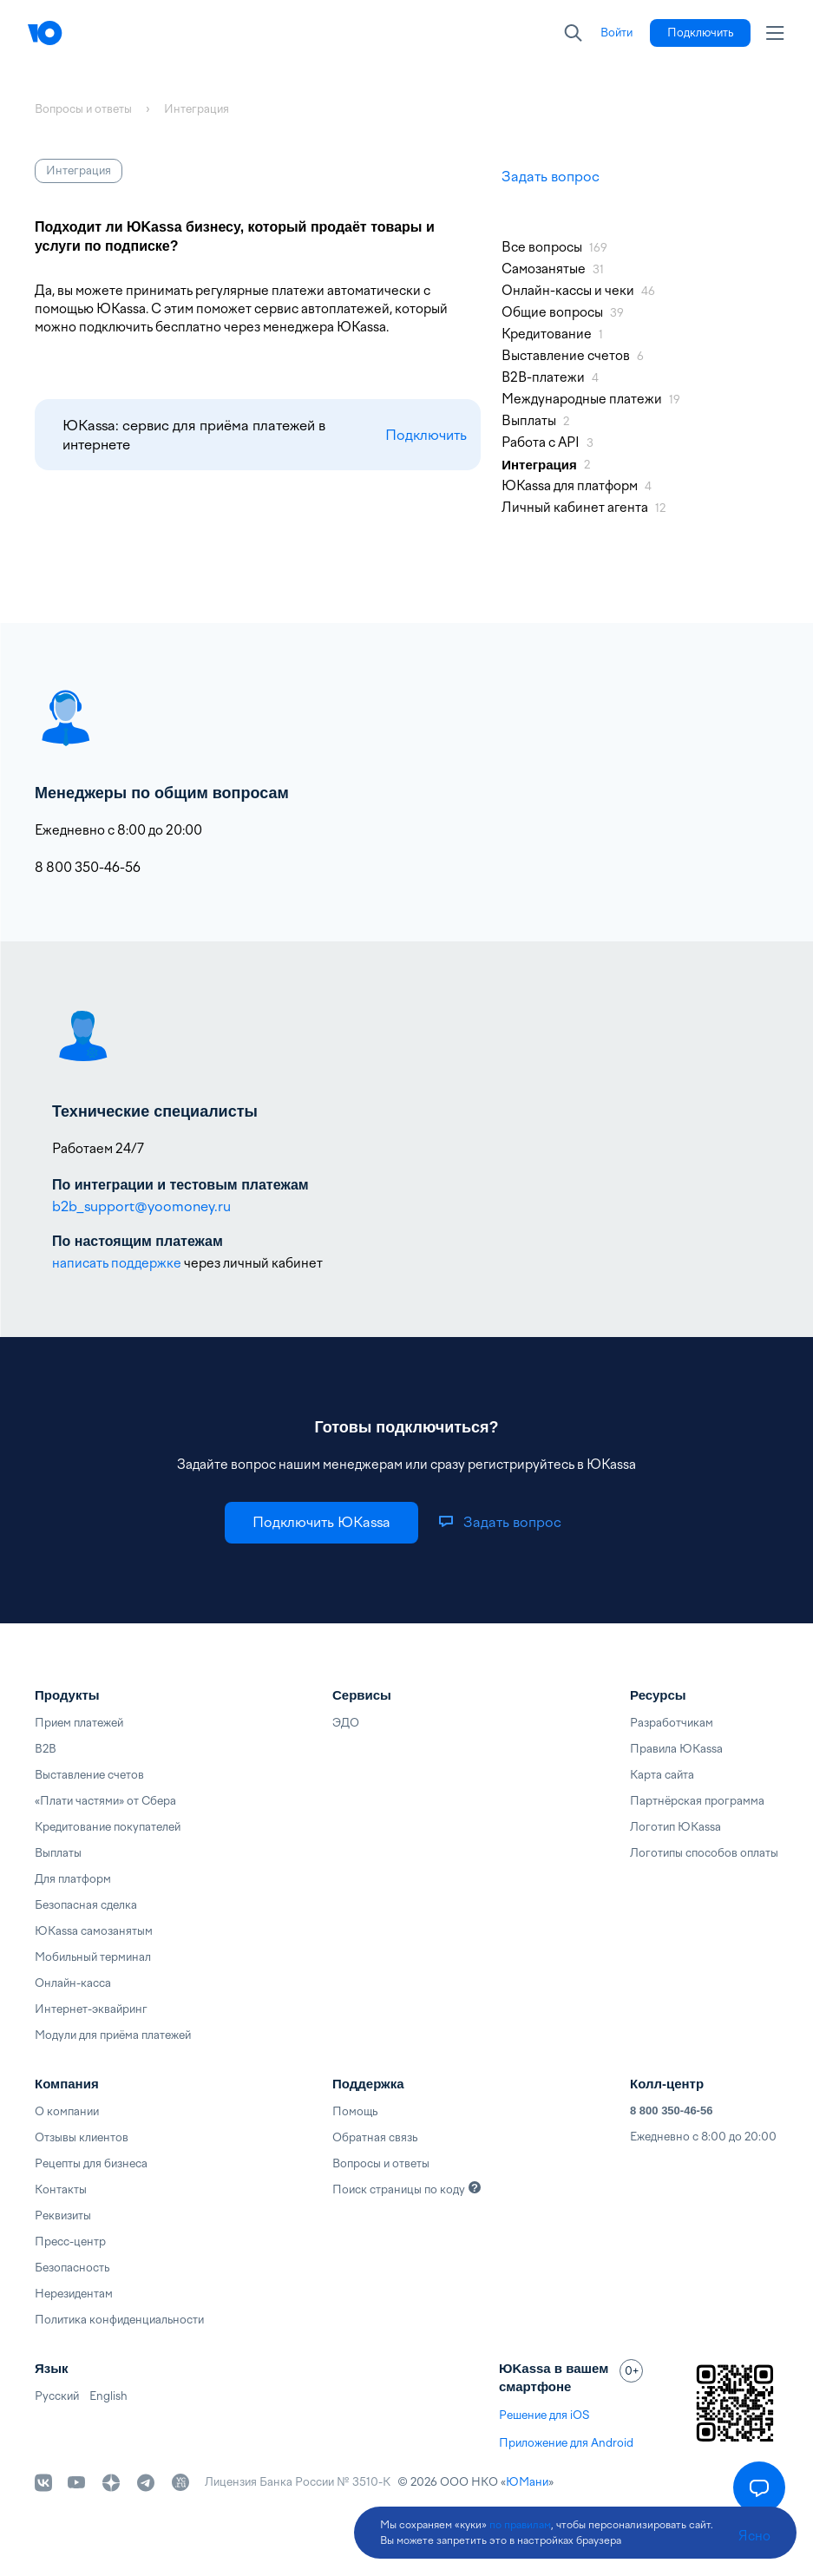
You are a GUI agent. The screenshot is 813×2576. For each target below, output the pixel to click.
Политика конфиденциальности (119, 2319)
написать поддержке (116, 1263)
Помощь (354, 2111)
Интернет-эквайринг (91, 2009)
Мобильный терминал (93, 1956)
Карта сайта (662, 1774)
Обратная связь (374, 2137)
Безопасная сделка (86, 1904)
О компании (67, 2111)
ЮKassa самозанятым (94, 1930)
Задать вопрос (551, 176)
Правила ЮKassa (676, 1748)
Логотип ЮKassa (675, 1826)
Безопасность (72, 2267)
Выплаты (58, 1852)
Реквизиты (63, 2215)
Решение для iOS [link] (544, 2415)
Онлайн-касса (73, 1982)
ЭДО (345, 1722)
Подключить (426, 435)
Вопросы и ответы (380, 2163)
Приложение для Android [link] (566, 2442)
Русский (57, 2395)
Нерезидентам (74, 2293)
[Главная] (80, 33)
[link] (616, 33)
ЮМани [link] (527, 2481)
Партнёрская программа (697, 1800)
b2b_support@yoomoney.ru (141, 1206)
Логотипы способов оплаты (704, 1852)
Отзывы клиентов (81, 2137)
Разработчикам (671, 1722)
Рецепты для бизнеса (91, 2163)
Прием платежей (79, 1722)
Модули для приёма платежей (113, 2035)
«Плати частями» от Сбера (105, 1800)
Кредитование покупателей (107, 1826)
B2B (45, 1748)
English (108, 2395)
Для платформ (73, 1878)
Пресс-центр (70, 2241)
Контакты (61, 2189)
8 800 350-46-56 (671, 2110)
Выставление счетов (89, 1774)
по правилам (520, 2525)
